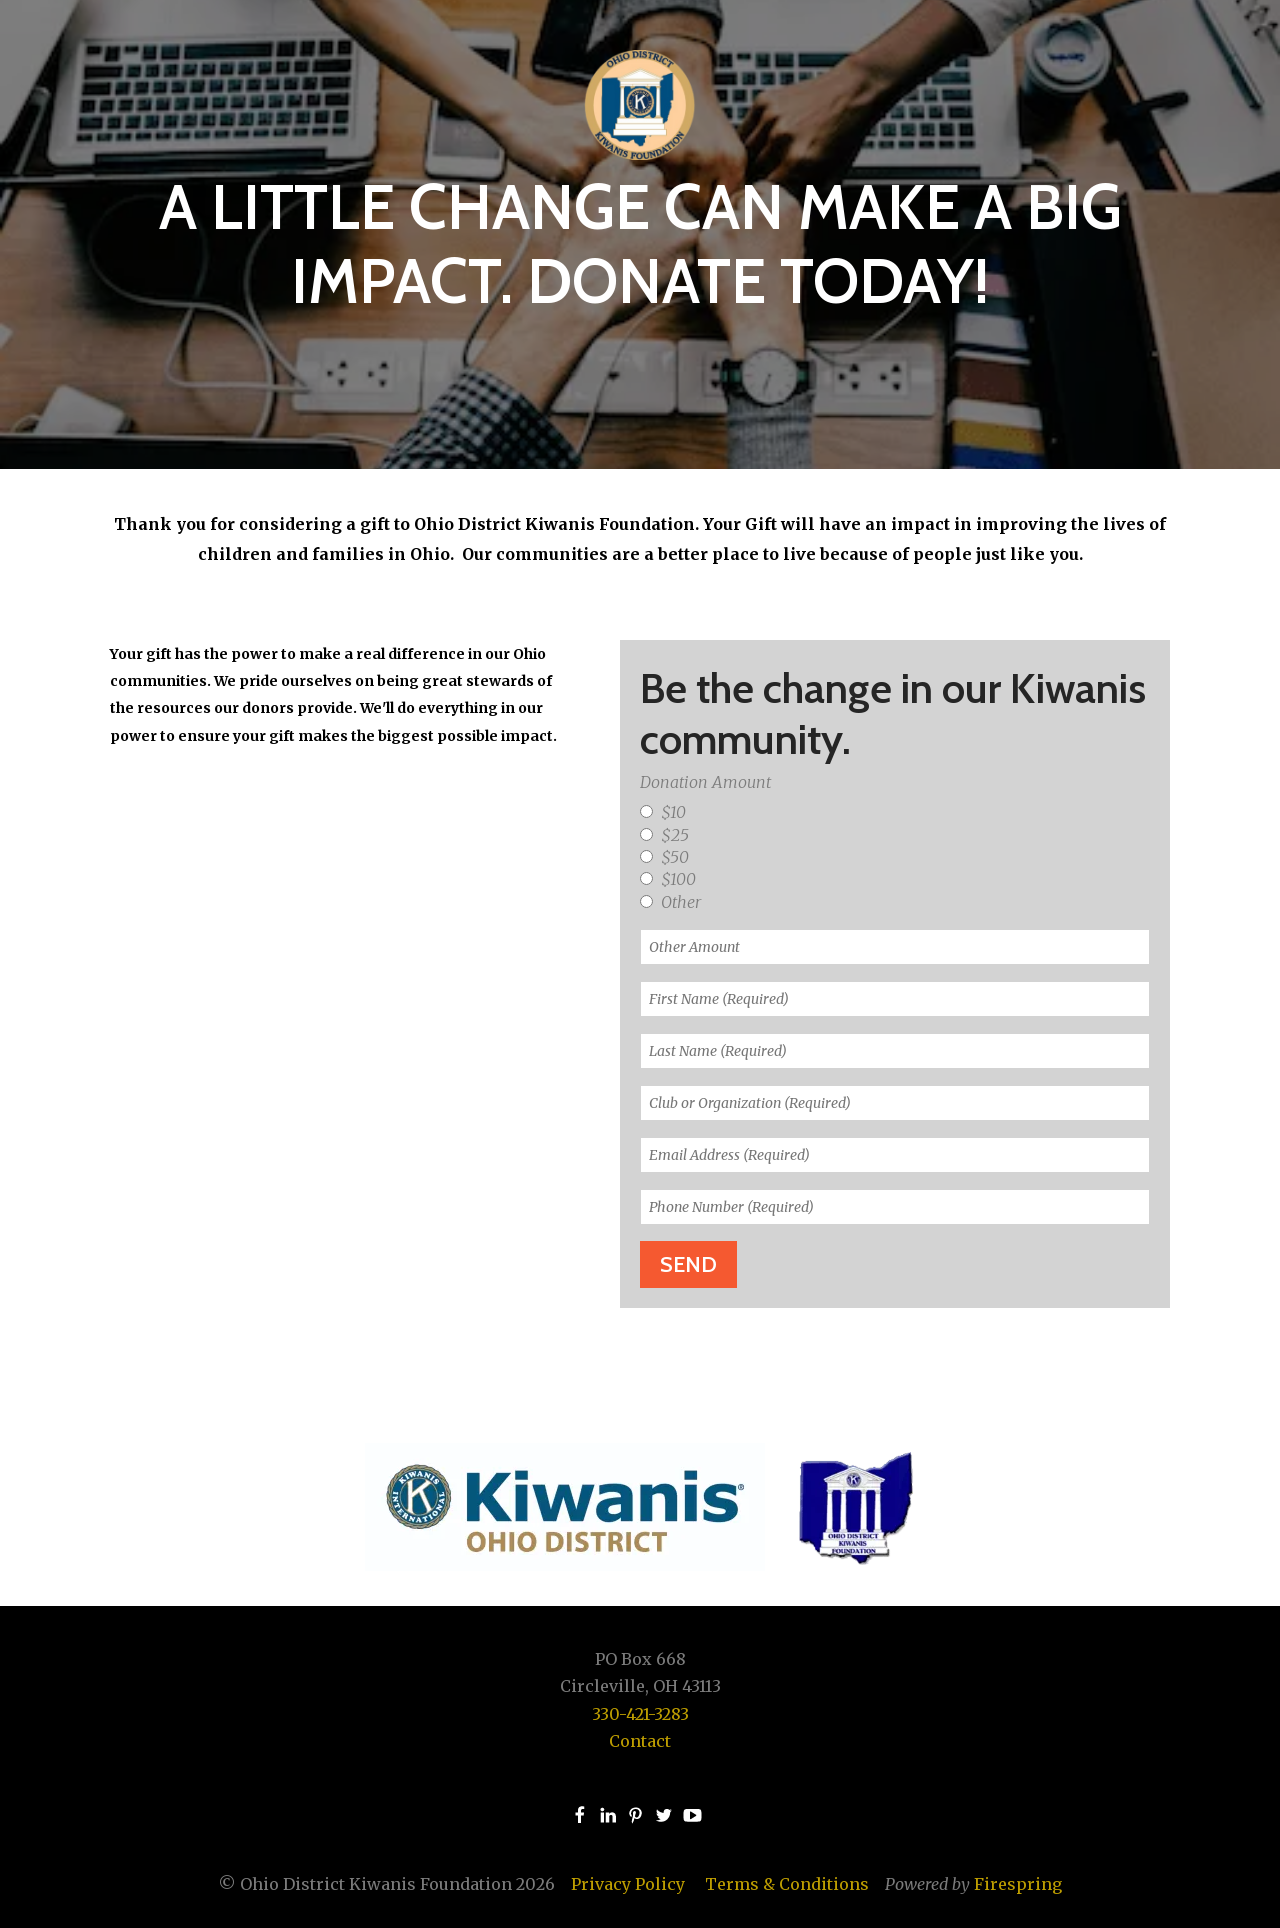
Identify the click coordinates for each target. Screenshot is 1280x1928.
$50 (664, 857)
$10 (663, 812)
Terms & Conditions (787, 1884)
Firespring (1018, 1884)
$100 (668, 879)
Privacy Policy (628, 1884)
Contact (640, 1741)
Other (670, 902)
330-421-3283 (640, 1714)
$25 (664, 835)
